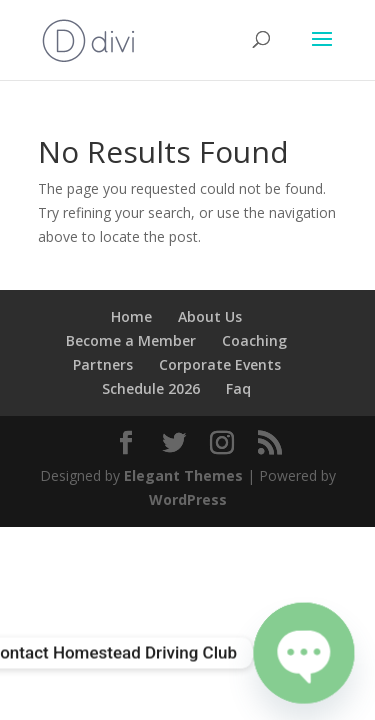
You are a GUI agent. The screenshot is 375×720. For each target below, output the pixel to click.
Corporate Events (220, 364)
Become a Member (131, 340)
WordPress (188, 499)
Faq (238, 388)
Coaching (254, 340)
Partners (103, 364)
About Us (210, 316)
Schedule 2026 (151, 388)
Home (131, 316)
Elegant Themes (183, 475)
